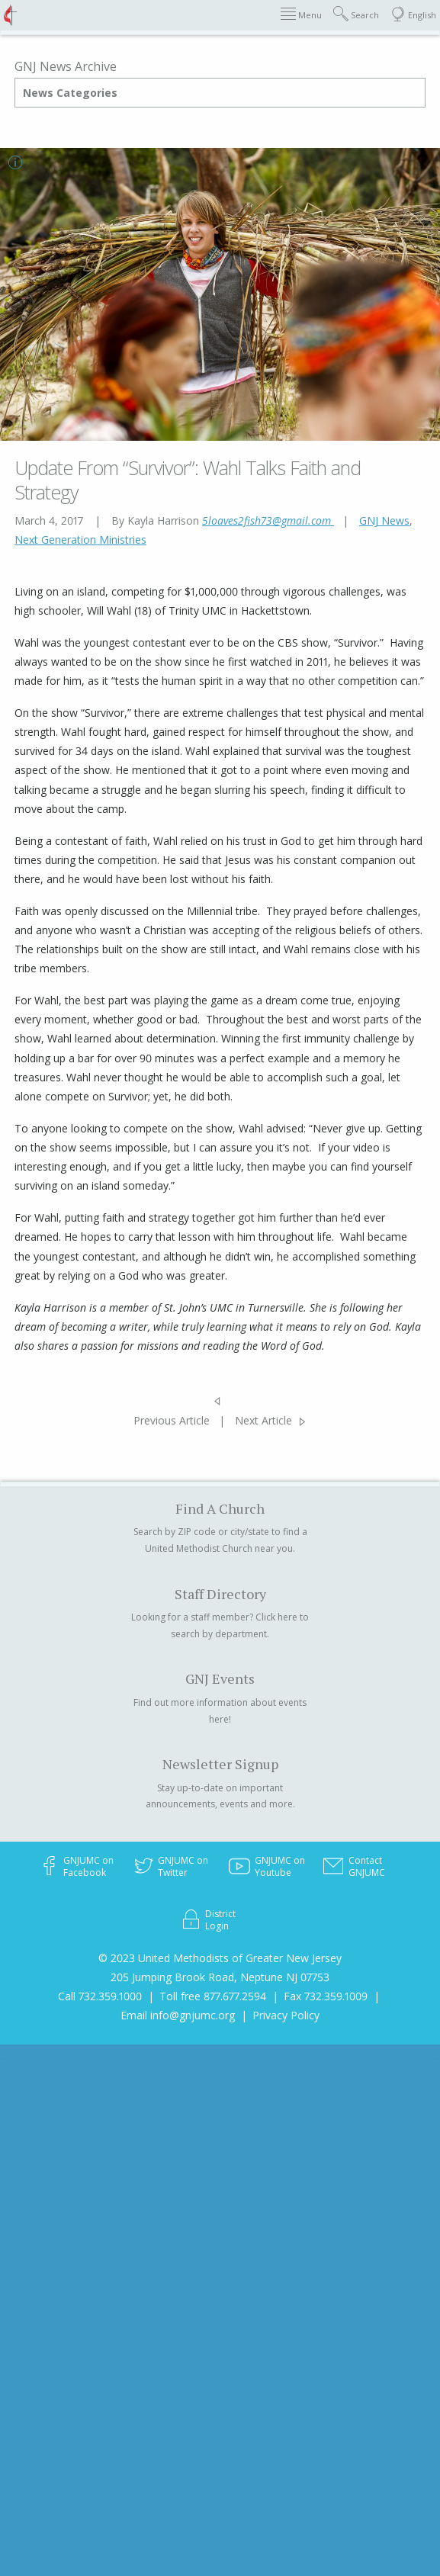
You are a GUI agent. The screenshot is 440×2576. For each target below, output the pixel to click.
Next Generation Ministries (80, 539)
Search (356, 14)
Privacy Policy (286, 2015)
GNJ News (384, 520)
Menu (301, 14)
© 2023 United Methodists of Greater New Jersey (220, 1958)
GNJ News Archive (65, 66)
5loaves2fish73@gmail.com (268, 520)
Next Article (263, 1420)
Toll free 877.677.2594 (212, 1996)
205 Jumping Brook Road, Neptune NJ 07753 (220, 1977)
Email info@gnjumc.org (177, 2015)
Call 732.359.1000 (100, 1996)
